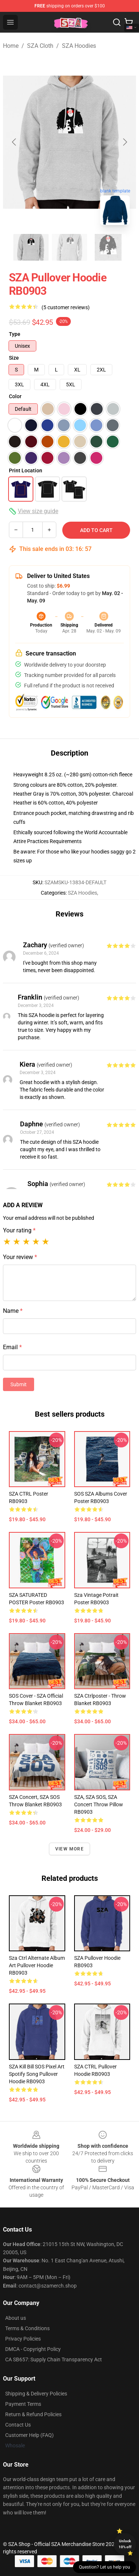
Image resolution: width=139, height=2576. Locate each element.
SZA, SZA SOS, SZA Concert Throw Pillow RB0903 (98, 1804)
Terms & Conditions (27, 2328)
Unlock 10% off (125, 2544)
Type (14, 334)
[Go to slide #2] (69, 247)
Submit (18, 1384)
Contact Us (18, 2425)
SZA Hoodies (79, 45)
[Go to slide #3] (108, 247)
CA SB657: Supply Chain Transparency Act (53, 2359)
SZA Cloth (40, 45)
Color (15, 396)
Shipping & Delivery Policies (36, 2394)
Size (14, 358)
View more (69, 1849)
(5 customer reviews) (66, 307)
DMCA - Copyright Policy (33, 2349)
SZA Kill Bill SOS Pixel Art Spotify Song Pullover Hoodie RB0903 (36, 2074)
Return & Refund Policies (33, 2414)
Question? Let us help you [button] (104, 2567)
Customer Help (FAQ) (29, 2435)
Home (11, 45)
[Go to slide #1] (31, 247)
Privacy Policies (23, 2339)
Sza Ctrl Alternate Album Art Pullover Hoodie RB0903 (37, 1965)
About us (15, 2318)
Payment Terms (23, 2404)
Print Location (25, 470)
